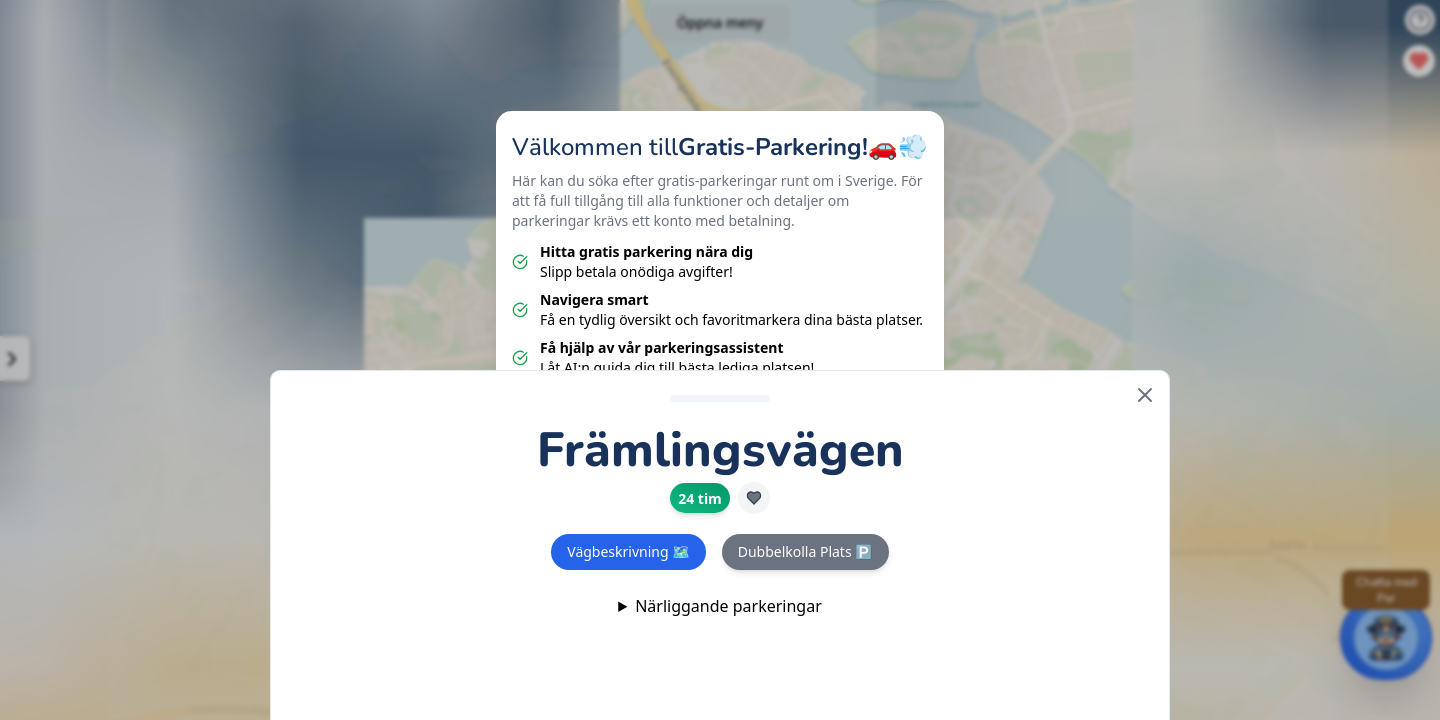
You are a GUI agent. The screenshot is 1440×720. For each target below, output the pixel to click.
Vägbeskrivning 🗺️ (628, 551)
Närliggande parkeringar (728, 606)
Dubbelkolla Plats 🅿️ (805, 551)
